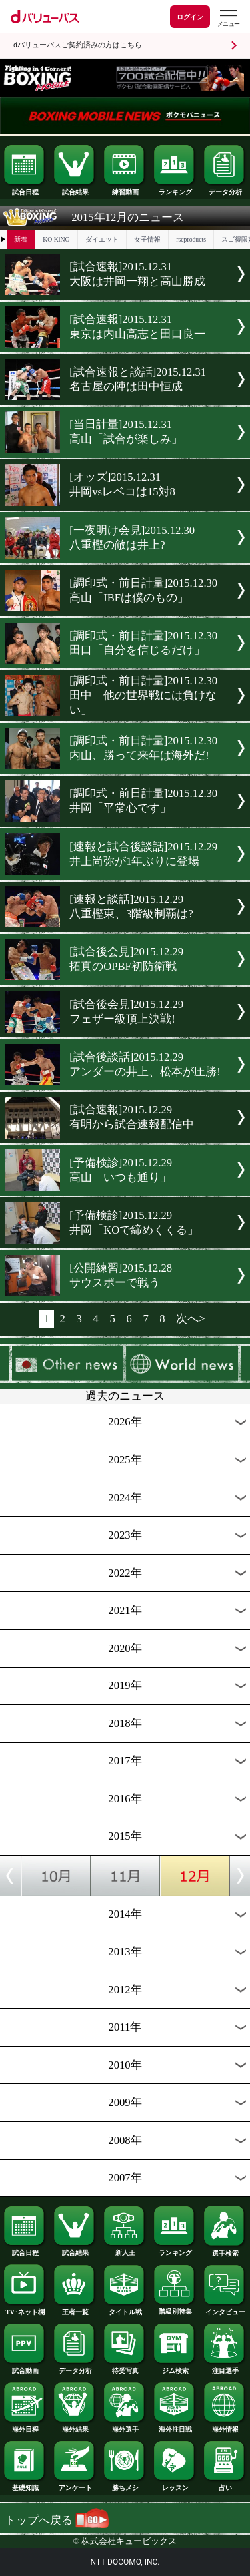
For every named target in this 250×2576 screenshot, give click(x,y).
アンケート (74, 2484)
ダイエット (102, 239)
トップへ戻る (57, 2520)
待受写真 (124, 2367)
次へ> (190, 1319)
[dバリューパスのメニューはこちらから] (228, 18)
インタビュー (224, 2309)
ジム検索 (174, 2367)
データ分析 (224, 189)
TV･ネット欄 (24, 2309)
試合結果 (74, 189)
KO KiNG (56, 239)
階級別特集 (174, 2308)
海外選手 (124, 2426)
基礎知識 (24, 2484)
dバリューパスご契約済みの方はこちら (77, 45)
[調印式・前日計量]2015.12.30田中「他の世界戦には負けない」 (143, 695)
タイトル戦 (124, 2309)
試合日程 (24, 189)
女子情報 (147, 239)
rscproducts (191, 239)
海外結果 (74, 2426)
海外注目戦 (174, 2426)
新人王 (124, 2249)
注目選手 (224, 2367)
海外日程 (24, 2426)
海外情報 (224, 2426)
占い (224, 2484)
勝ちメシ (124, 2484)
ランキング (174, 189)
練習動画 (124, 189)
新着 (20, 239)
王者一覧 (74, 2309)
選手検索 (224, 2250)
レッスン (174, 2484)
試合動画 (24, 2367)
